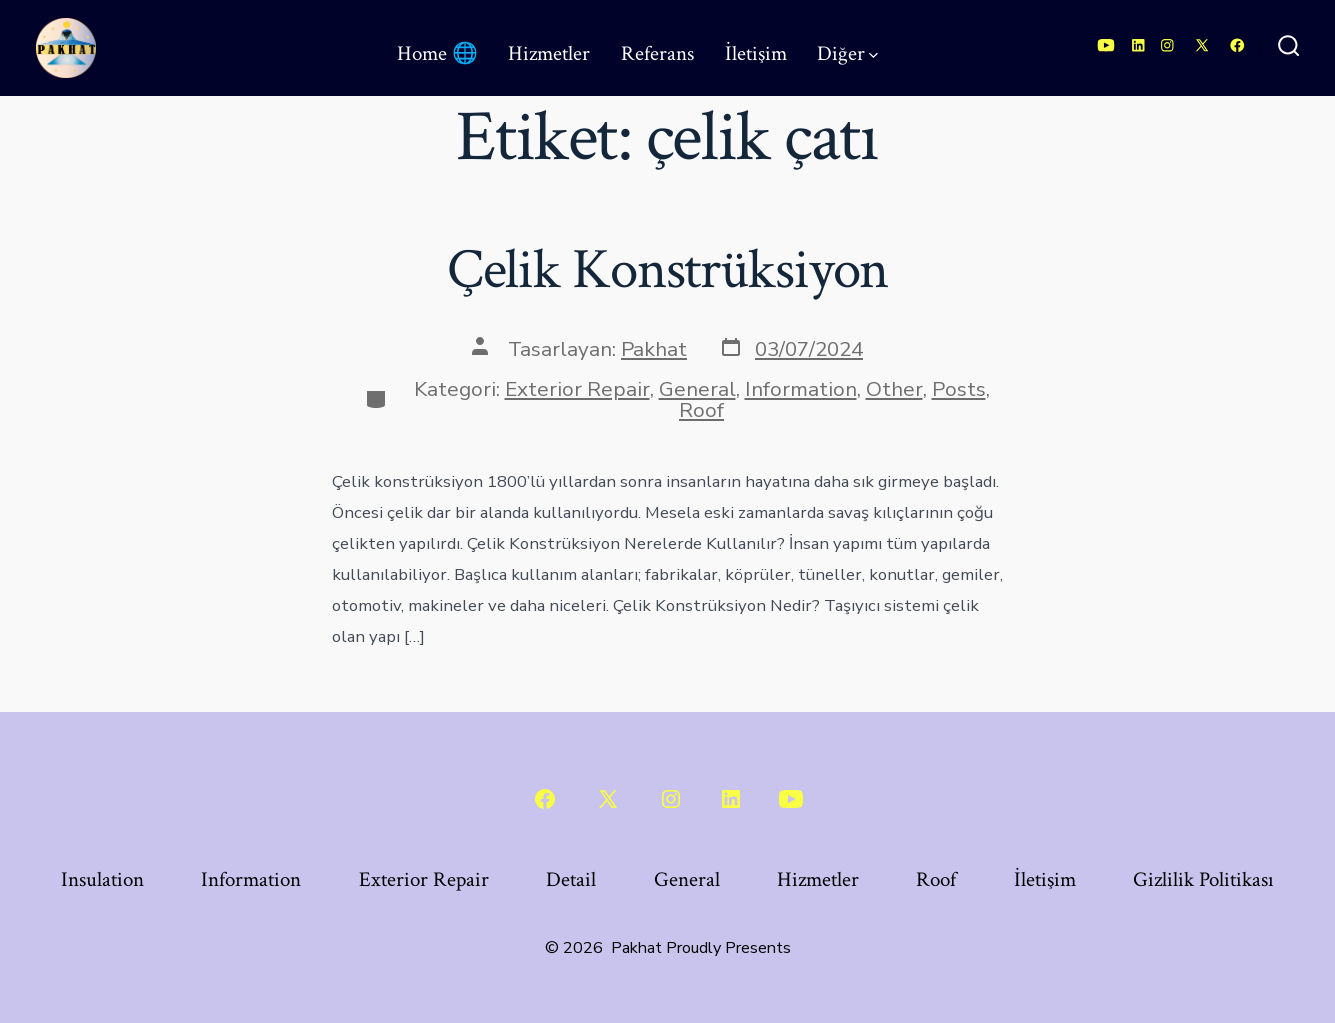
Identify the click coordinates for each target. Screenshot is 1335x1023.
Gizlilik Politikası (1203, 879)
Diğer (847, 53)
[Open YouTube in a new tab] (1106, 45)
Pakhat (654, 349)
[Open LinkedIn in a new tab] (1138, 45)
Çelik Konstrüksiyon (668, 270)
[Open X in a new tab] (1202, 45)
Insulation (102, 879)
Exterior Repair (577, 389)
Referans (657, 53)
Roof (701, 410)
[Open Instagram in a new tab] (1167, 45)
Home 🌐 (437, 53)
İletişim (756, 53)
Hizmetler (549, 53)
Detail (571, 879)
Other (894, 389)
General (697, 389)
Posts (959, 389)
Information (801, 389)
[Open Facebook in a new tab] (1237, 45)
